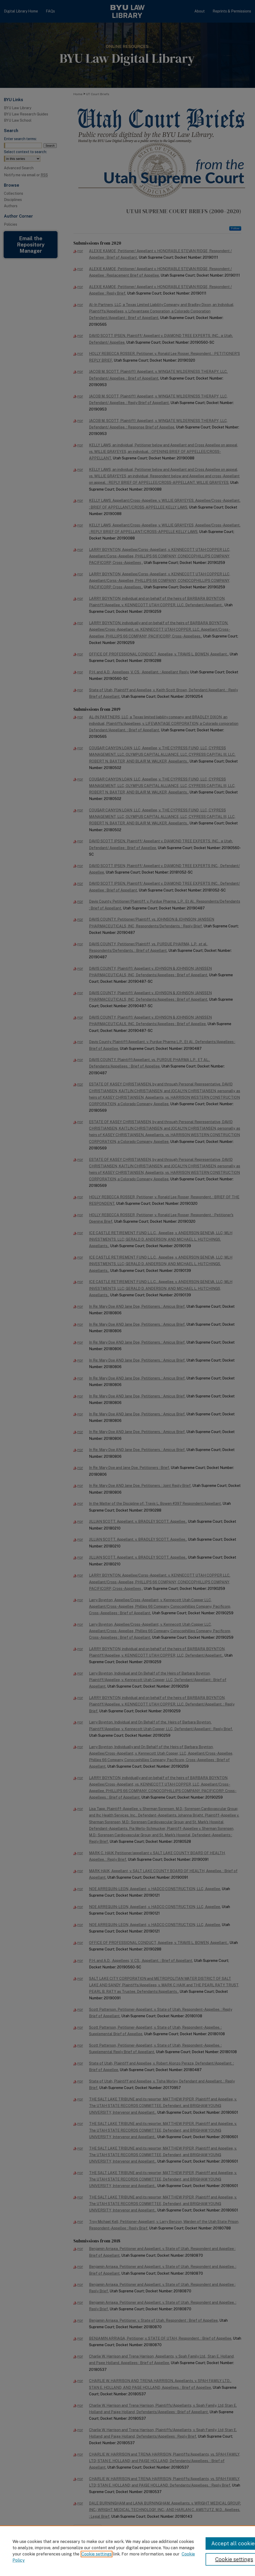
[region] (127, 2551)
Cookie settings (96, 2554)
